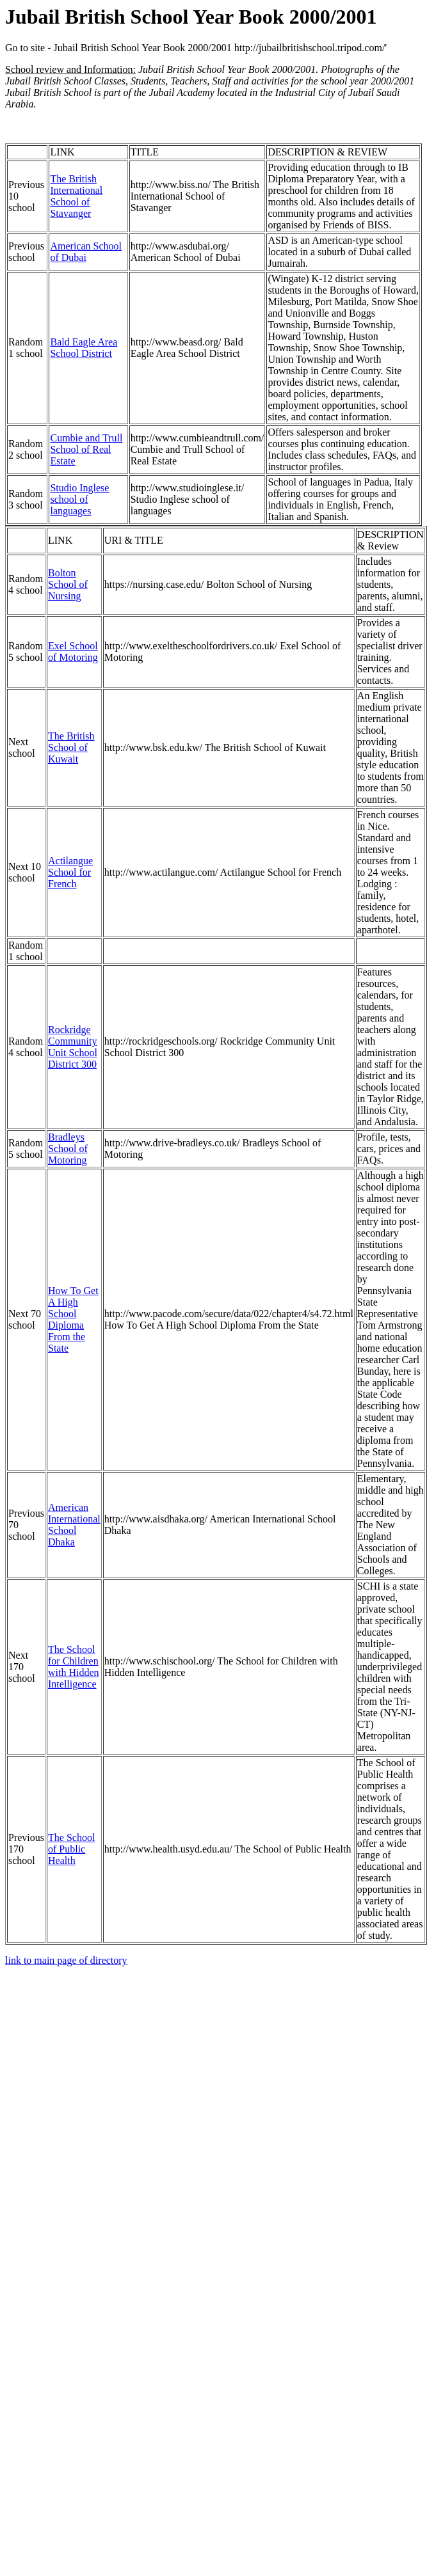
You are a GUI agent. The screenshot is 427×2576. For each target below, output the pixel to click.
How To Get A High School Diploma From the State (73, 1319)
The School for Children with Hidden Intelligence (73, 1666)
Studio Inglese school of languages (79, 499)
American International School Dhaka (74, 1524)
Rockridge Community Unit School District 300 (72, 1047)
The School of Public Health (71, 1849)
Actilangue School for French (70, 872)
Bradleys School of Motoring (68, 1149)
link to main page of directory (66, 1960)
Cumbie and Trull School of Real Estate (86, 449)
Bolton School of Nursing (68, 584)
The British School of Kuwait (71, 747)
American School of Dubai (86, 252)
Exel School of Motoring (73, 651)
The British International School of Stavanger (76, 196)
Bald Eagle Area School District (83, 347)
